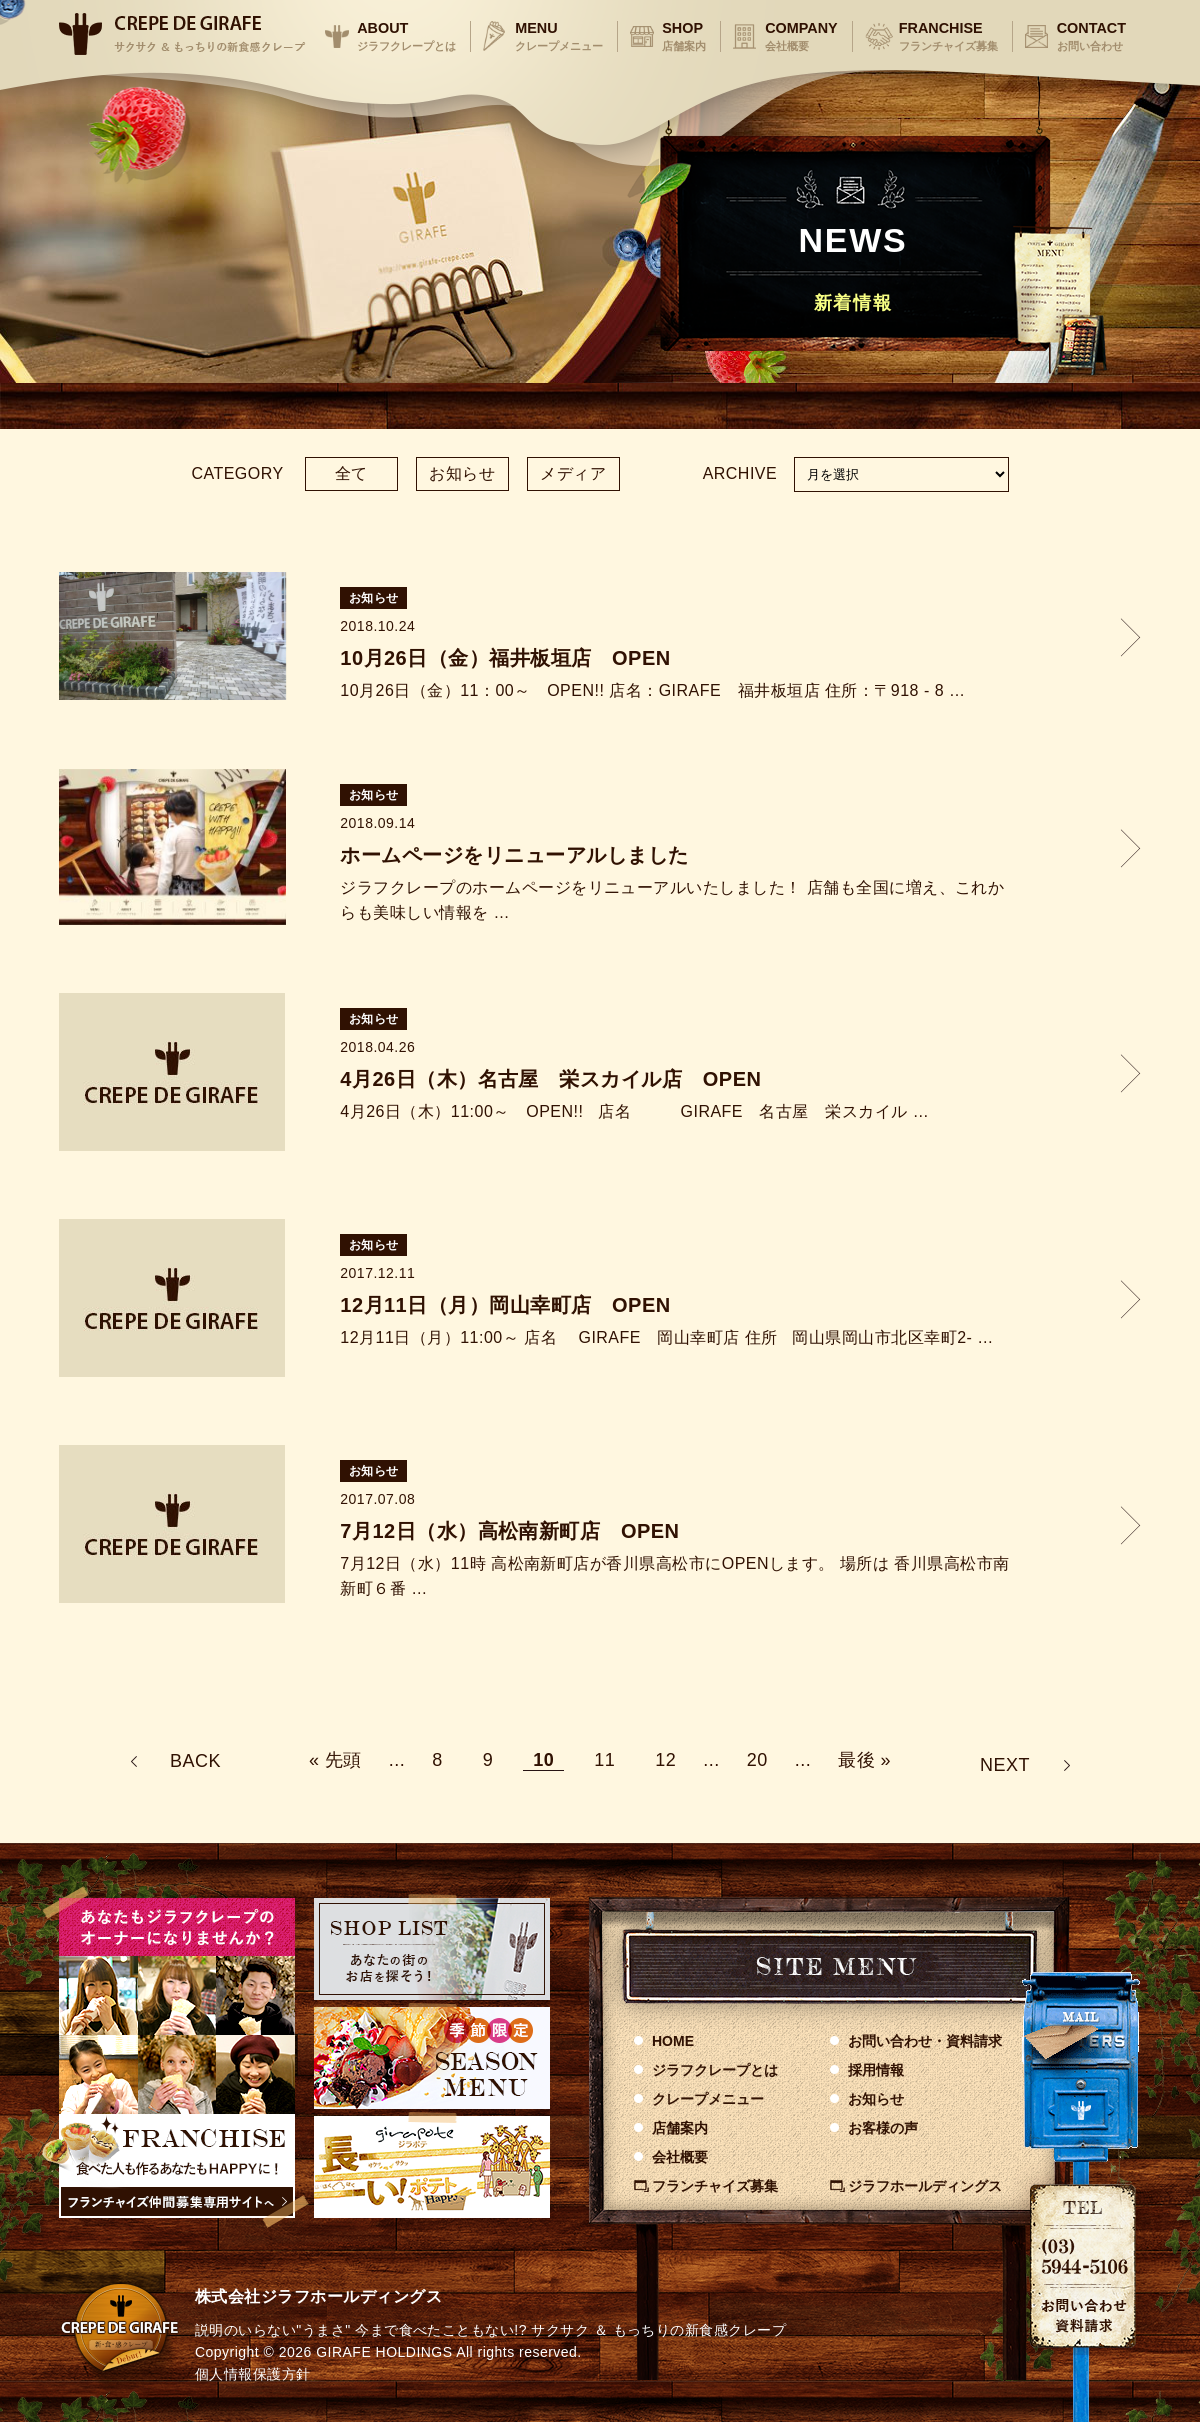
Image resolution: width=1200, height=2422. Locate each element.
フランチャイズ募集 (715, 2186)
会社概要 (680, 2157)
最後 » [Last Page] (864, 1760)
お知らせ (462, 473)
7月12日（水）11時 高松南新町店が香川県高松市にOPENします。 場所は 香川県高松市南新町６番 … (674, 1576)
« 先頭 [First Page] (335, 1760)
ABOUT (406, 36)
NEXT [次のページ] (1005, 1765)
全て (351, 473)
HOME (673, 2041)
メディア (573, 473)
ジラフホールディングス (925, 2186)
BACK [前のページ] (195, 1761)
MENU (559, 36)
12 (665, 1760)
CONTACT (1091, 36)
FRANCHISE (948, 36)
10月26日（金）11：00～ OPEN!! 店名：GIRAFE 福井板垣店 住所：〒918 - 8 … (652, 690)
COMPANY (801, 36)
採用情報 (876, 2070)
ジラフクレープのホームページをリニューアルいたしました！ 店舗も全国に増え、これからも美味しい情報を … (672, 900)
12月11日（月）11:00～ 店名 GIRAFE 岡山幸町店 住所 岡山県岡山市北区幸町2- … (667, 1337)
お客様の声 (883, 2128)
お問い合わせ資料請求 (925, 2041)
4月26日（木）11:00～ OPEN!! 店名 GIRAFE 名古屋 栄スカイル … (634, 1111)
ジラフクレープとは (715, 2070)
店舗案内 (680, 2128)
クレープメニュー (708, 2099)
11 (604, 1760)
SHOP (684, 36)
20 (757, 1760)
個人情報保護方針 (253, 2374)
